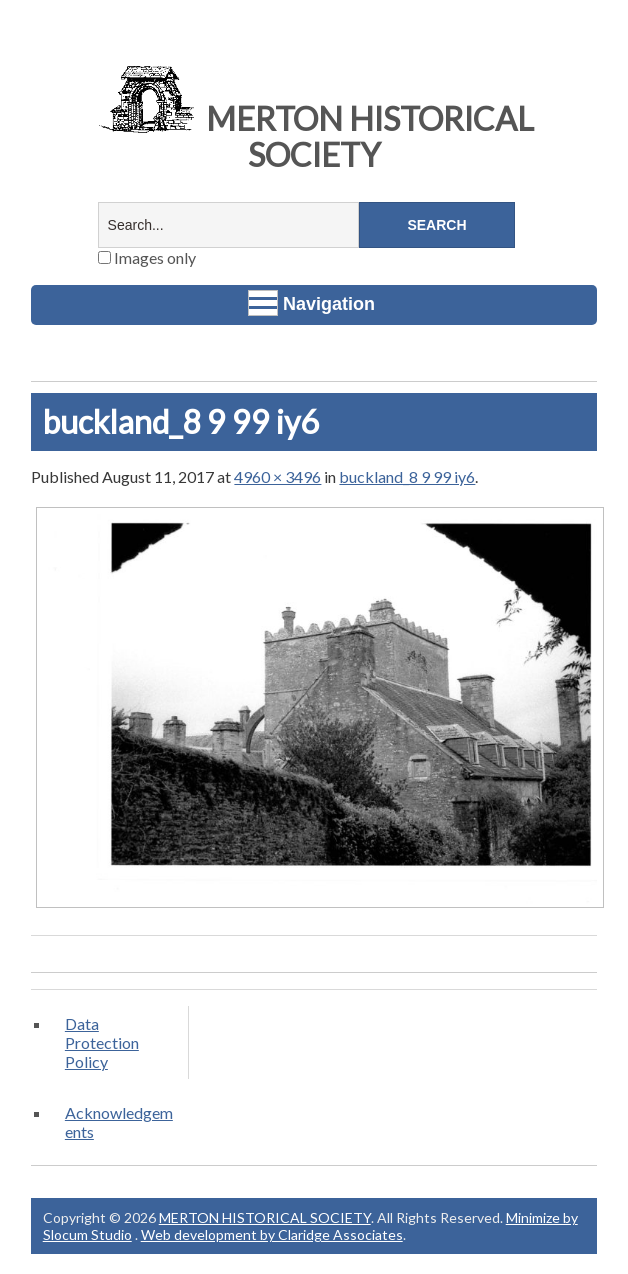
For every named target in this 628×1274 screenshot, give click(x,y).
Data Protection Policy (102, 1042)
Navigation (311, 303)
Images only (147, 257)
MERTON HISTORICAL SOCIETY (314, 136)
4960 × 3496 (277, 476)
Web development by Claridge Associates (272, 1234)
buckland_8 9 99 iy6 (407, 476)
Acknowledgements (119, 1122)
